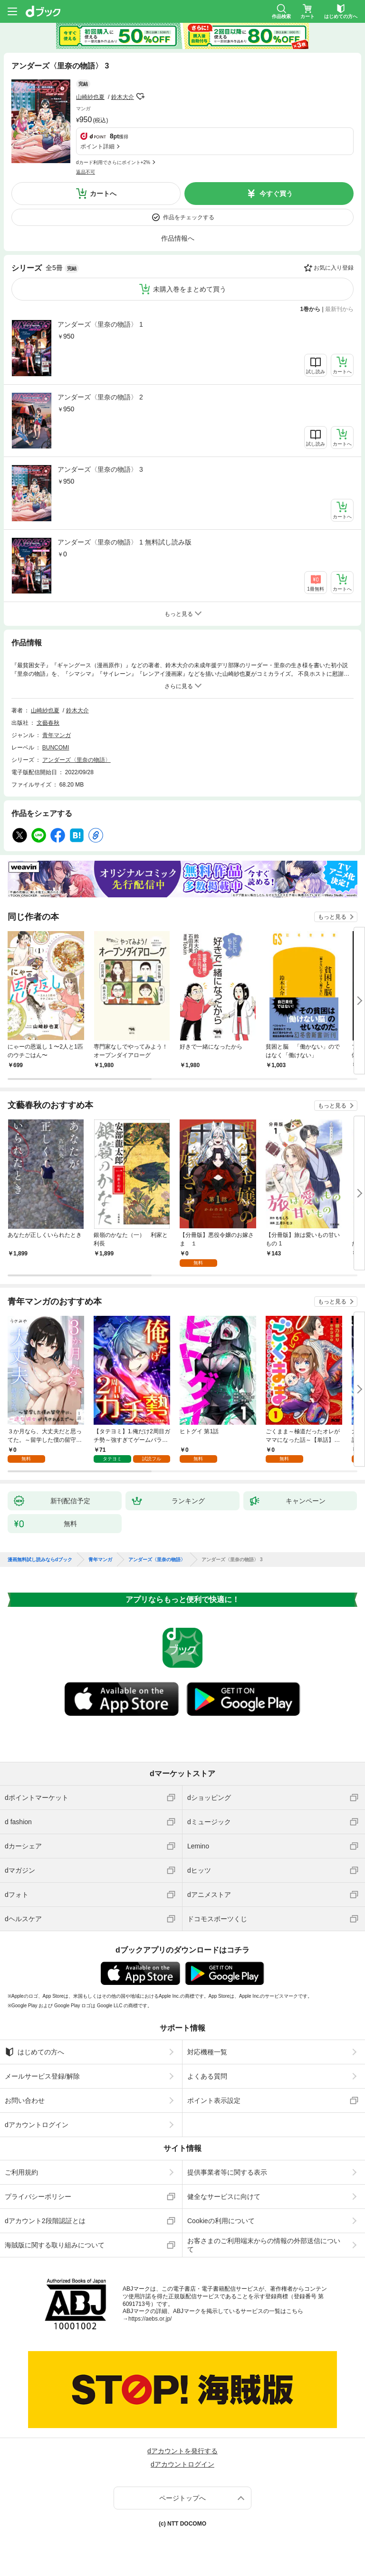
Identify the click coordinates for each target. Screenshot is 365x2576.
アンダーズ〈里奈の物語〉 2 (100, 397)
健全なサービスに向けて (223, 2196)
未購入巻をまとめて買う (189, 289)
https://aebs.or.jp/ (150, 2318)
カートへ (103, 193)
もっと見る (332, 917)
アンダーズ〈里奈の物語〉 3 (100, 469)
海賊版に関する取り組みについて (55, 2245)
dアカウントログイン (36, 2125)
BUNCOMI (55, 747)
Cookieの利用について (221, 2221)
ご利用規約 (21, 2172)
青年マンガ (56, 735)
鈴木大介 (122, 97)
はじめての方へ (34, 2052)
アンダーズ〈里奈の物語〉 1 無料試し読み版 (125, 542)
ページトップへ (182, 2498)
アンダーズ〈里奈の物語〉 (76, 760)
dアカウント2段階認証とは (45, 2221)
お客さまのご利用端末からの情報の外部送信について (263, 2245)
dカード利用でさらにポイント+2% (113, 162)
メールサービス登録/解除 (42, 2076)
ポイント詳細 (97, 146)
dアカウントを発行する (182, 2451)
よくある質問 (207, 2076)
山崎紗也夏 (90, 97)
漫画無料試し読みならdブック (40, 1559)
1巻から (310, 309)
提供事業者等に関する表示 (227, 2172)
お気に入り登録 (334, 267)
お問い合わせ (25, 2100)
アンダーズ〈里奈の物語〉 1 (100, 324)
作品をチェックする (188, 217)
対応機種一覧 (207, 2052)
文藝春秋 (48, 722)
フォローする (140, 96)
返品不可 (85, 172)
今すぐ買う (276, 193)
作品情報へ (177, 238)
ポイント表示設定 (213, 2100)
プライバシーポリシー (38, 2196)
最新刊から (339, 309)
